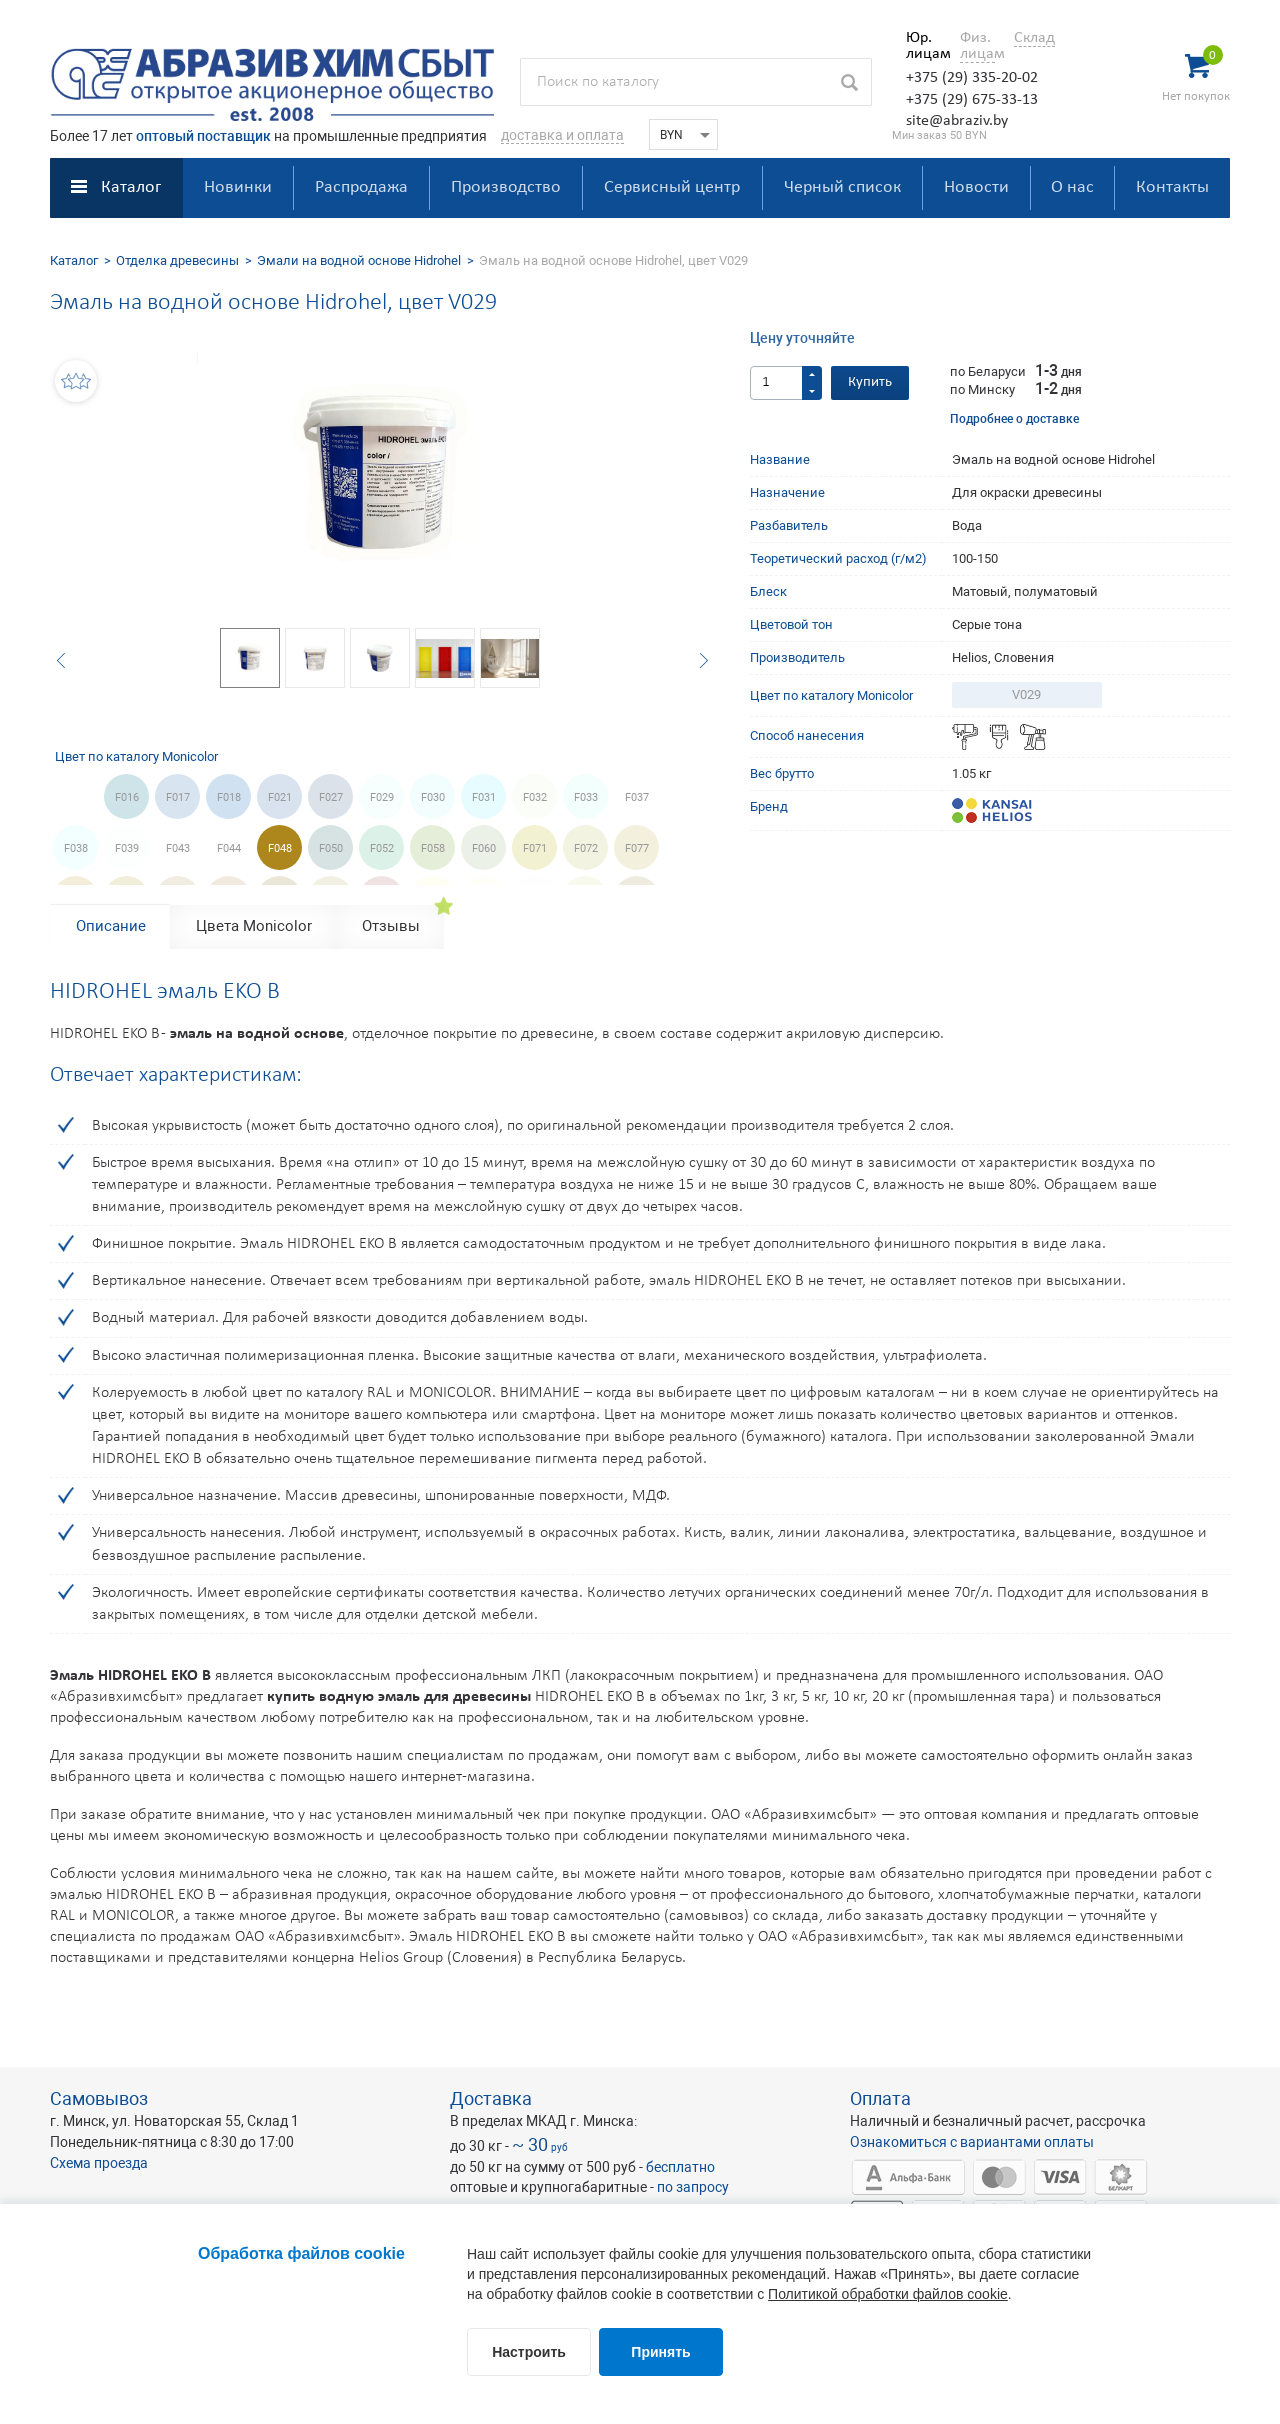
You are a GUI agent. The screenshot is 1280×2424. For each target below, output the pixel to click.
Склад (1034, 38)
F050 (331, 848)
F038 (76, 848)
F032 (535, 797)
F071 (535, 848)
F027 (331, 797)
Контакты (1172, 187)
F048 (280, 848)
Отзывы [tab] (391, 926)
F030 (433, 797)
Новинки (238, 187)
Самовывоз (99, 2098)
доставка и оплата (562, 135)
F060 (484, 848)
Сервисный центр (672, 187)
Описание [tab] (111, 926)
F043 (178, 848)
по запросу (693, 2187)
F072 (586, 848)
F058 (433, 848)
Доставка (491, 2098)
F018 (229, 797)
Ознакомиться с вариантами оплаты (972, 2142)
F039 (127, 848)
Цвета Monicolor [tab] (254, 926)
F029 (382, 797)
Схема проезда (99, 2163)
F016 (127, 797)
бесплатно (680, 2167)
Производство (506, 187)
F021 (280, 797)
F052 (382, 848)
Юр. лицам (923, 46)
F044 (229, 848)
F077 (637, 848)
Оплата (880, 2098)
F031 (484, 797)
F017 (178, 797)
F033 (586, 797)
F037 (637, 797)
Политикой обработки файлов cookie (888, 2294)
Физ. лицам (977, 46)
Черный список (842, 187)
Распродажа (361, 187)
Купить (870, 382)
